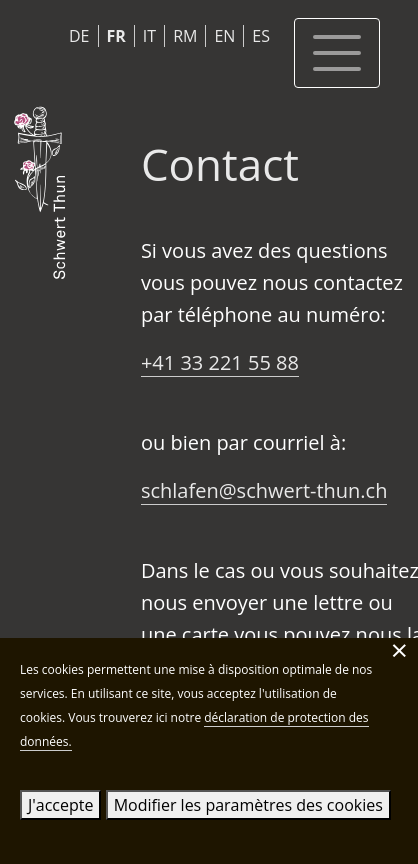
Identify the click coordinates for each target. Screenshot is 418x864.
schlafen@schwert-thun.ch (264, 490)
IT (149, 36)
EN (224, 36)
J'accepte (60, 805)
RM (185, 36)
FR (116, 36)
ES (261, 36)
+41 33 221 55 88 (220, 362)
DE (79, 36)
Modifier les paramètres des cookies (248, 805)
